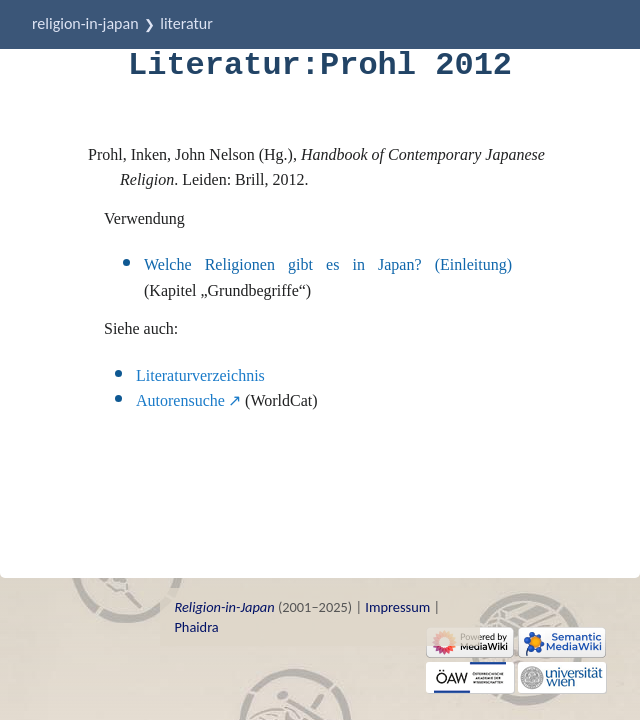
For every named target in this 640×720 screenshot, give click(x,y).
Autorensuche (180, 400)
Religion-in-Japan (85, 23)
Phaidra (196, 627)
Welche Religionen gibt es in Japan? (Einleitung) (328, 264)
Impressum (397, 607)
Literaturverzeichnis (200, 375)
